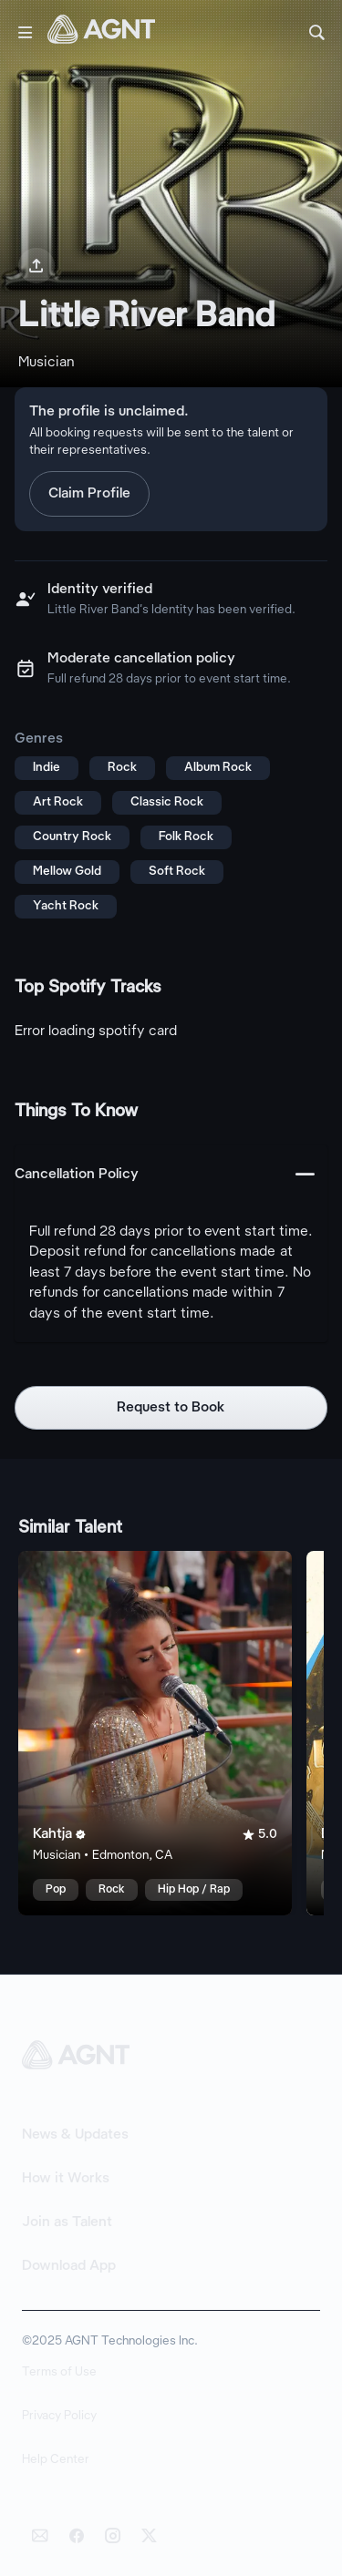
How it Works (65, 2178)
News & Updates (75, 2135)
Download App (69, 2266)
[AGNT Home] (101, 33)
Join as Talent (67, 2222)
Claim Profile (89, 494)
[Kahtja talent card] (155, 1733)
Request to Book (171, 1408)
